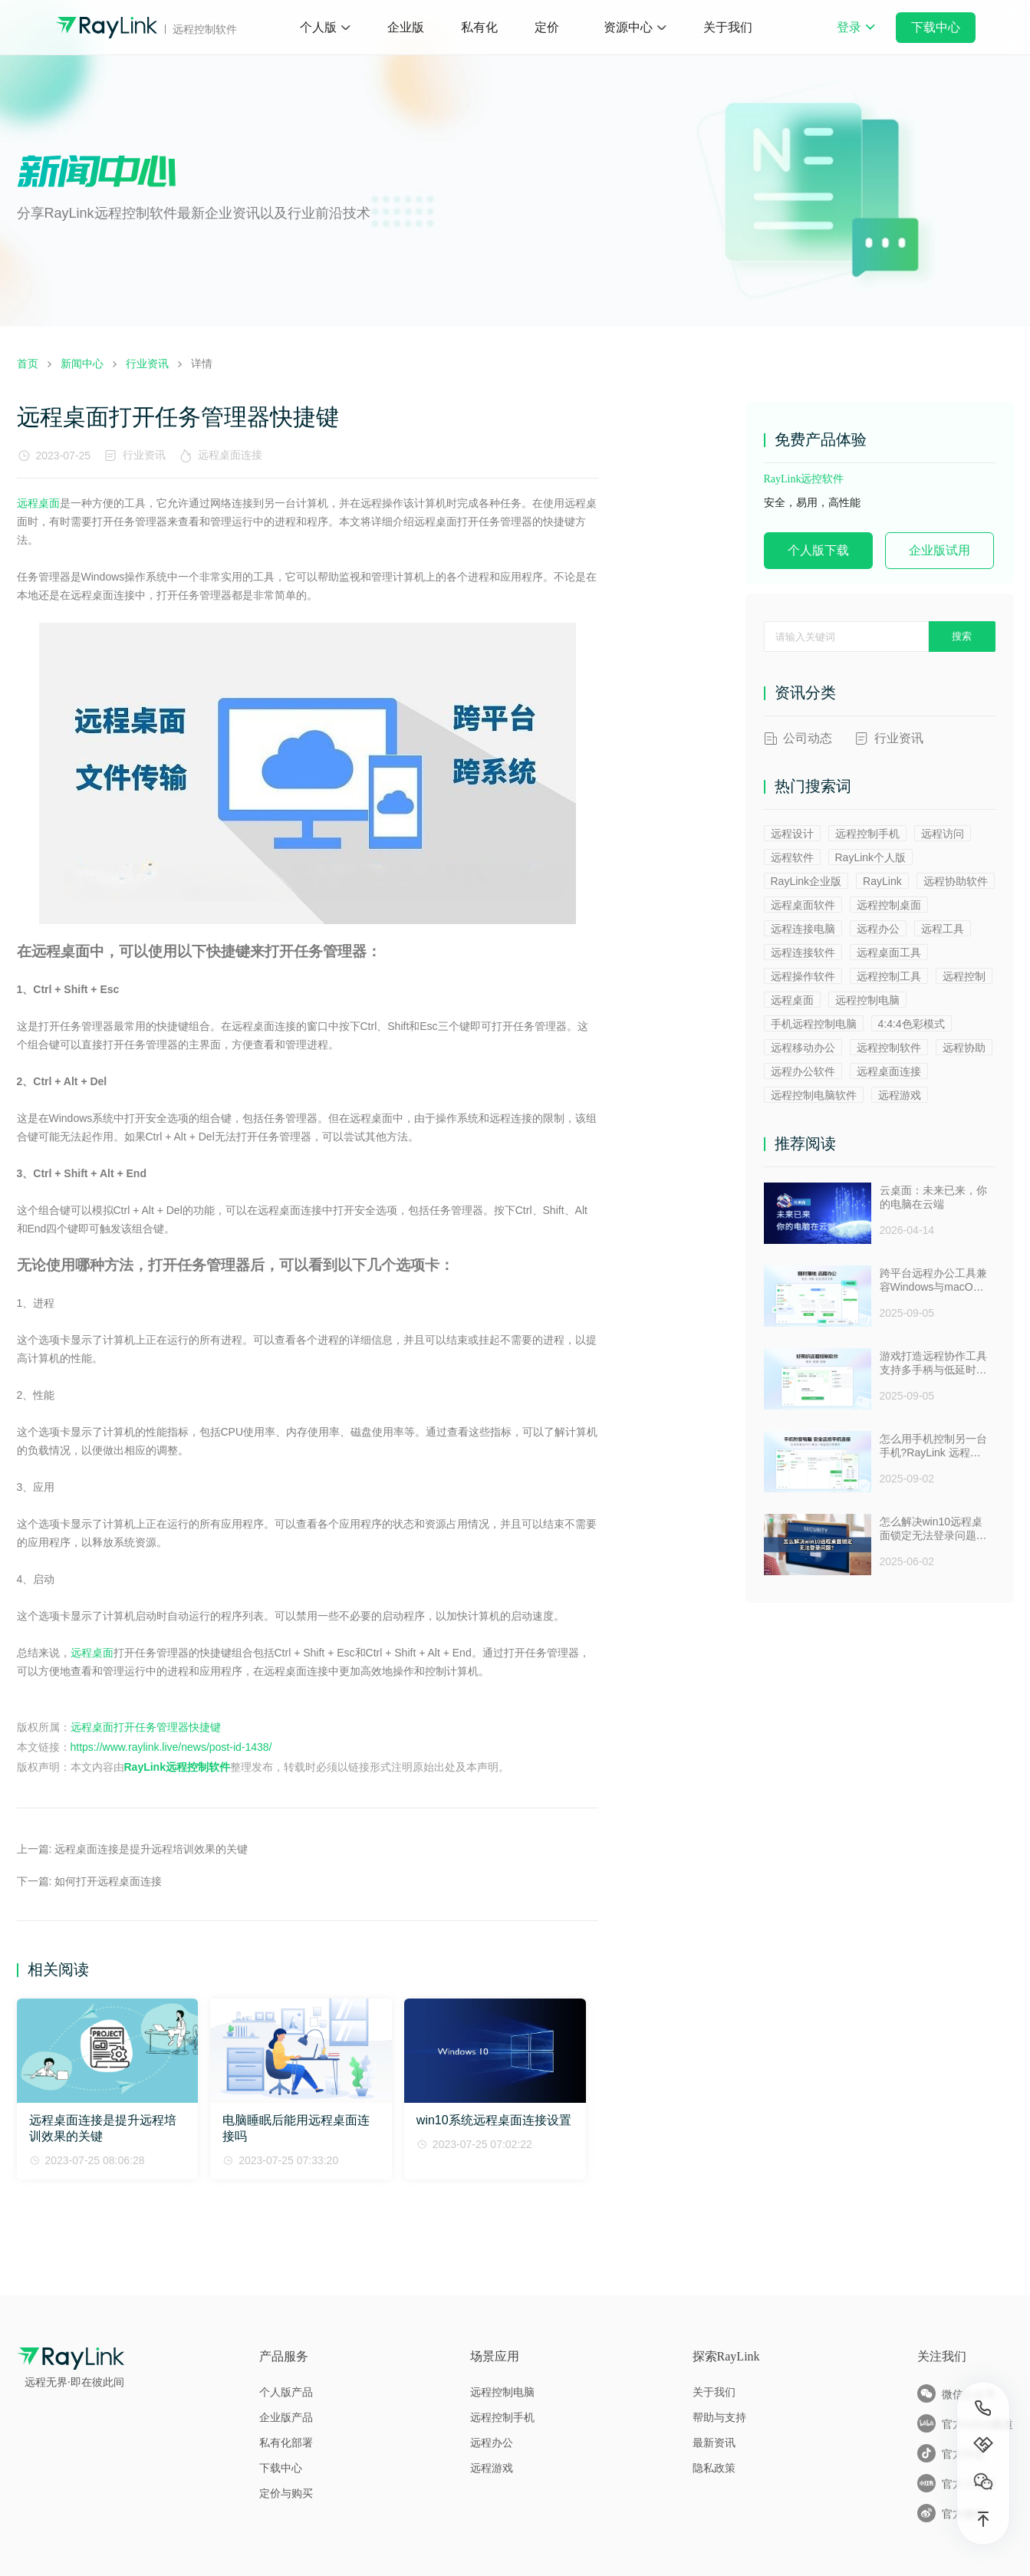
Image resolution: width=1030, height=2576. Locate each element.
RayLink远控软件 (804, 479)
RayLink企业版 (806, 881)
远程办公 (878, 929)
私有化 (479, 27)
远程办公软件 (803, 1071)
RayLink (882, 881)
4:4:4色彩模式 (911, 1024)
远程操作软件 (803, 976)
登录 (856, 37)
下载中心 (935, 27)
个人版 (318, 27)
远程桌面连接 (233, 455)
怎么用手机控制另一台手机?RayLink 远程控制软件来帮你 (933, 1446)
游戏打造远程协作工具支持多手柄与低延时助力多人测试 (933, 1363)
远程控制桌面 (889, 905)
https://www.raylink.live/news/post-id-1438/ (171, 1747)
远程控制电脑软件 (814, 1095)
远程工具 (942, 929)
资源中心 (628, 27)
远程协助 (964, 1047)
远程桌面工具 (889, 952)
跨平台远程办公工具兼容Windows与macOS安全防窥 (933, 1281)
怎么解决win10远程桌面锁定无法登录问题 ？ (931, 1529)
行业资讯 (144, 455)
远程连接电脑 (803, 929)
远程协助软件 (955, 881)
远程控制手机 (867, 833)
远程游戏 (899, 1095)
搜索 (962, 636)
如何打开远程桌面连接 (108, 1881)
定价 (547, 27)
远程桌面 (38, 503)
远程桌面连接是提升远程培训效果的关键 (151, 1849)
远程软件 (792, 857)
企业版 (405, 27)
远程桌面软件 (803, 905)
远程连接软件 (803, 952)
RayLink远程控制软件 (177, 1767)
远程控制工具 (889, 976)
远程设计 (792, 833)
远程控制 (964, 976)
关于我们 (727, 27)
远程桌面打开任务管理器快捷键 (146, 1727)
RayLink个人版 (871, 857)
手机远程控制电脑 (814, 1024)
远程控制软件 (889, 1047)
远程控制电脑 (867, 1000)
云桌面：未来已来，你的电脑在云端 (933, 1197)
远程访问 (942, 833)
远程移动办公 (803, 1047)
